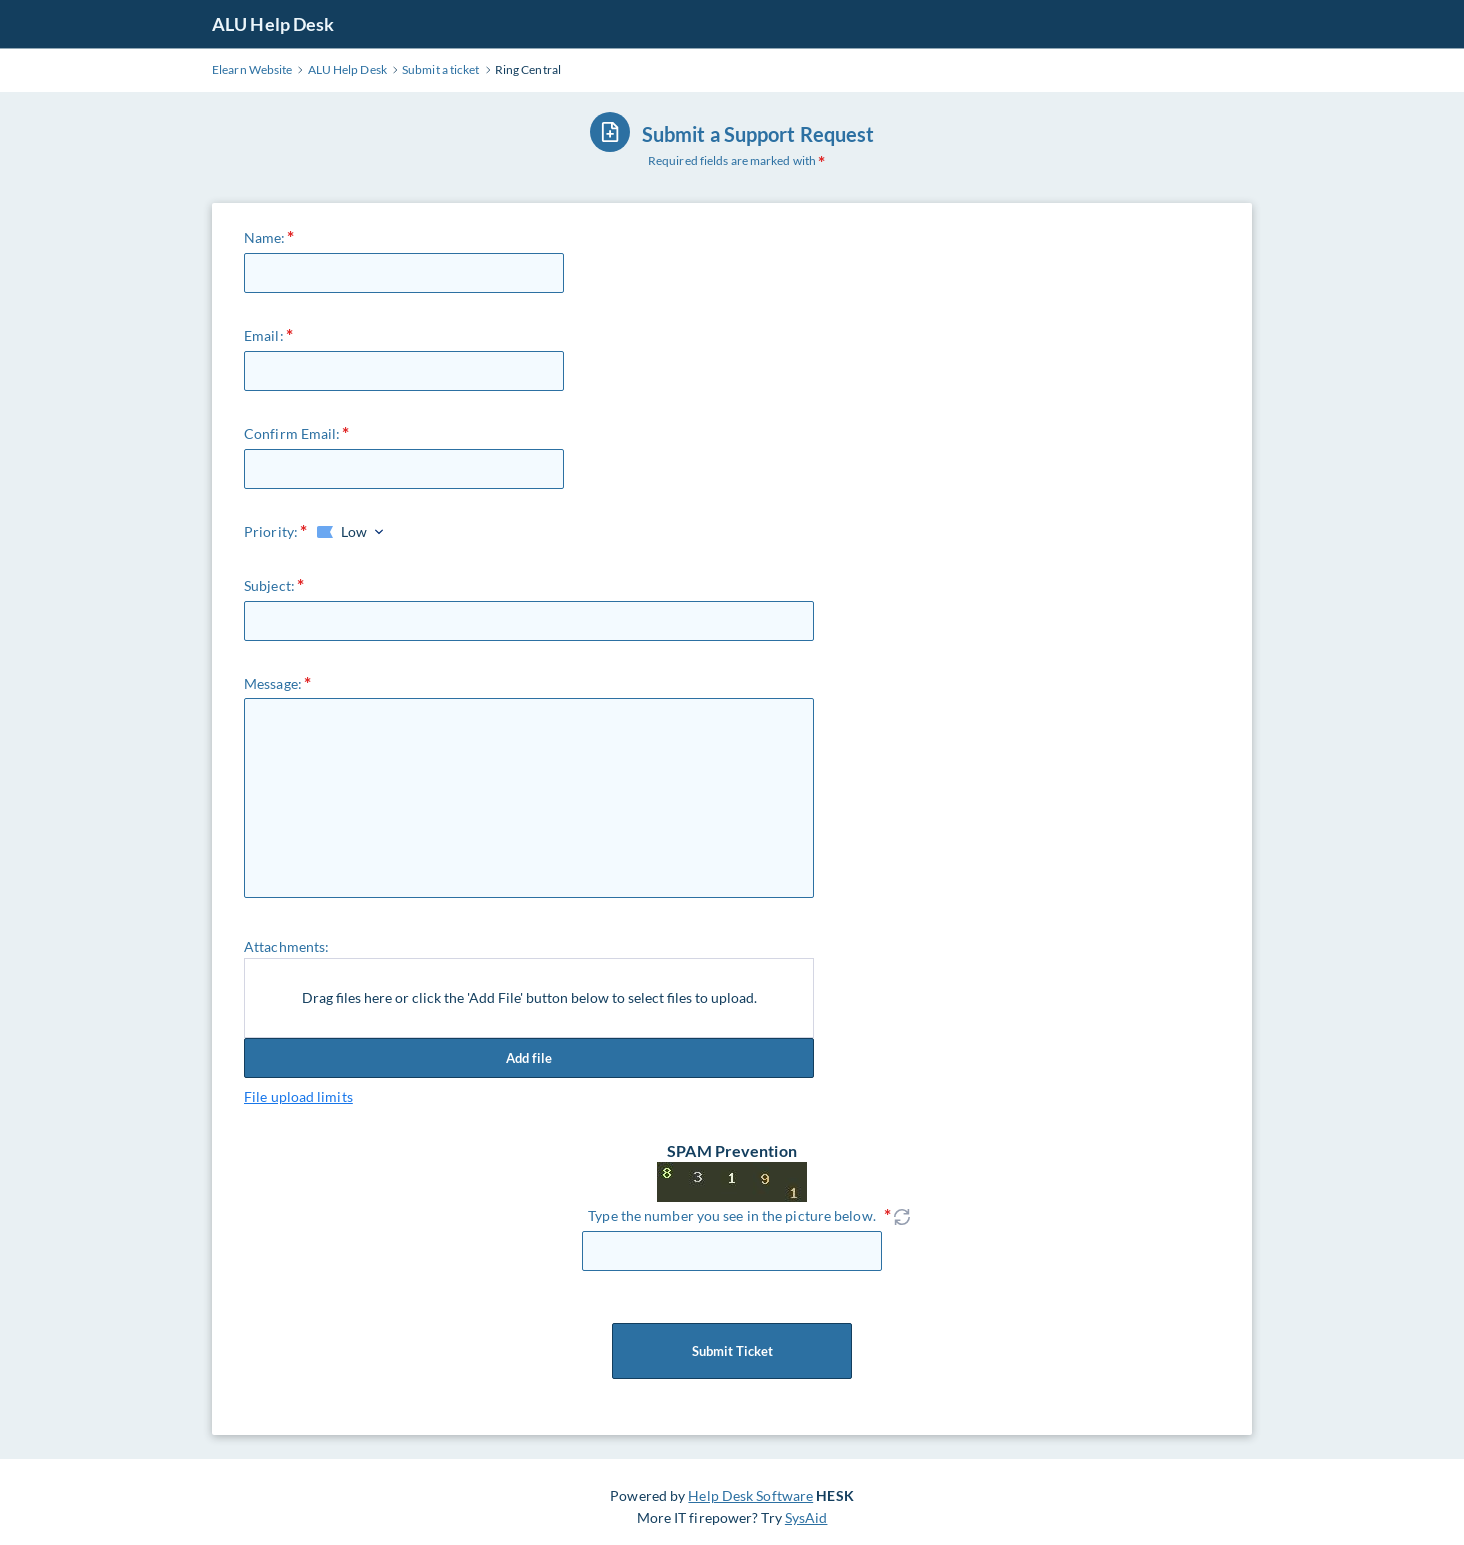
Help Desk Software (750, 1495)
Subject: (269, 585)
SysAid (806, 1517)
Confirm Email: (292, 433)
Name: (265, 237)
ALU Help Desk (273, 24)
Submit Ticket (732, 1351)
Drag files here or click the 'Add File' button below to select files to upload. (529, 997)
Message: (273, 683)
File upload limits (298, 1096)
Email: (264, 335)
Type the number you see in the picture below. (732, 1215)
